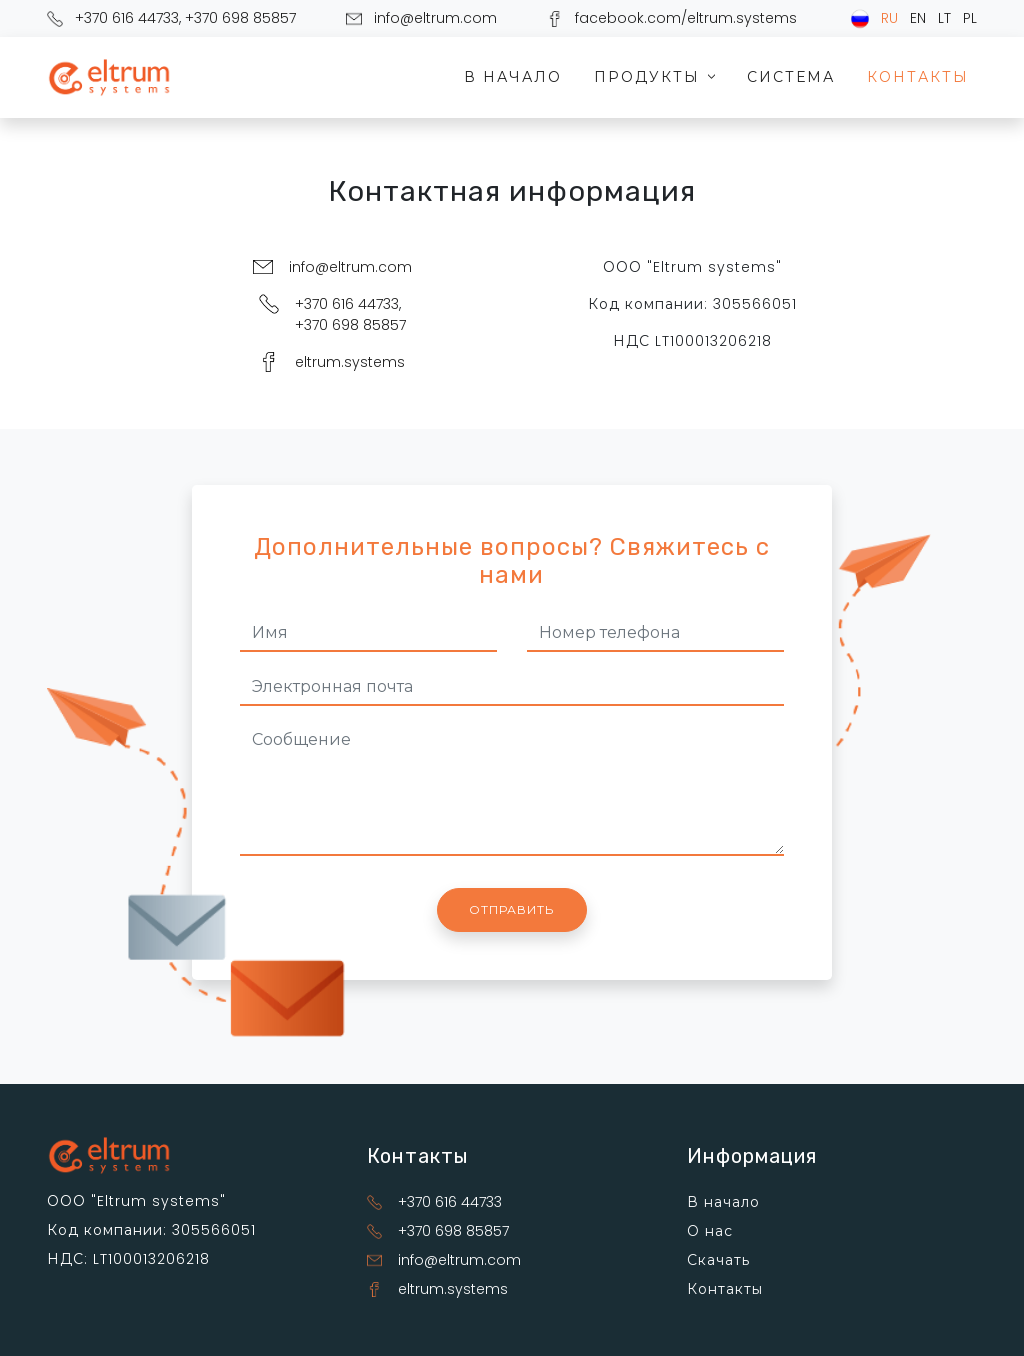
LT (944, 18)
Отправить (511, 909)
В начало (513, 77)
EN (918, 18)
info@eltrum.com (435, 18)
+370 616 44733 (127, 18)
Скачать (718, 1260)
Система (791, 77)
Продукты (657, 77)
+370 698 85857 (240, 18)
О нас (710, 1231)
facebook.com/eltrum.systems (686, 18)
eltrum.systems (350, 362)
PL (970, 18)
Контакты (918, 77)
